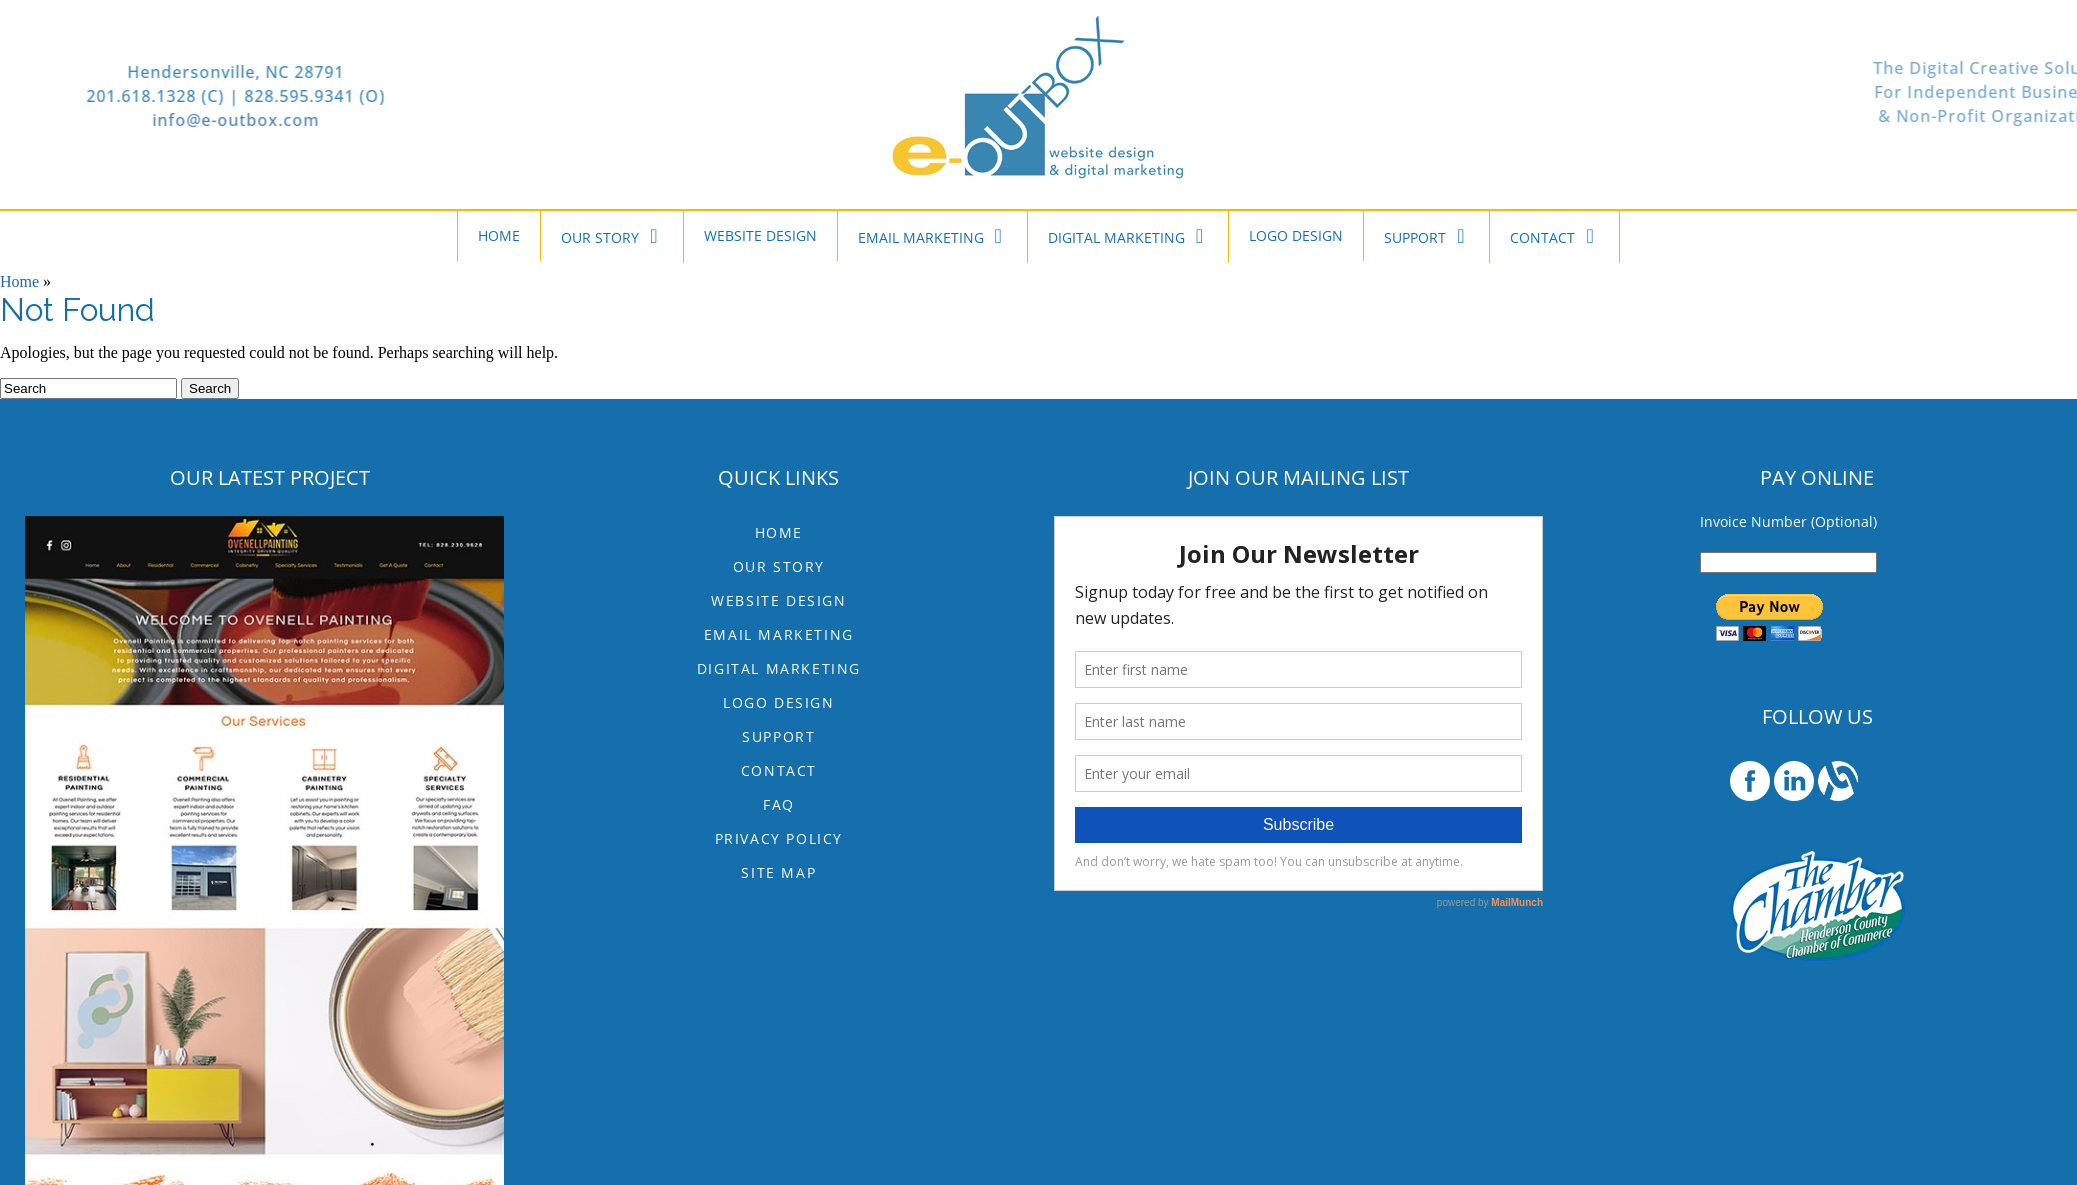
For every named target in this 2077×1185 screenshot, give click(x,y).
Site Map (778, 872)
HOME (499, 235)
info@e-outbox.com (126, 120)
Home (19, 281)
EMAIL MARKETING (932, 235)
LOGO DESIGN (1296, 235)
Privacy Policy (779, 838)
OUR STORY (611, 235)
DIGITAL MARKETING (1128, 235)
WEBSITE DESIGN (760, 235)
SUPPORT (1426, 235)
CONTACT (1554, 235)
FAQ (779, 804)
